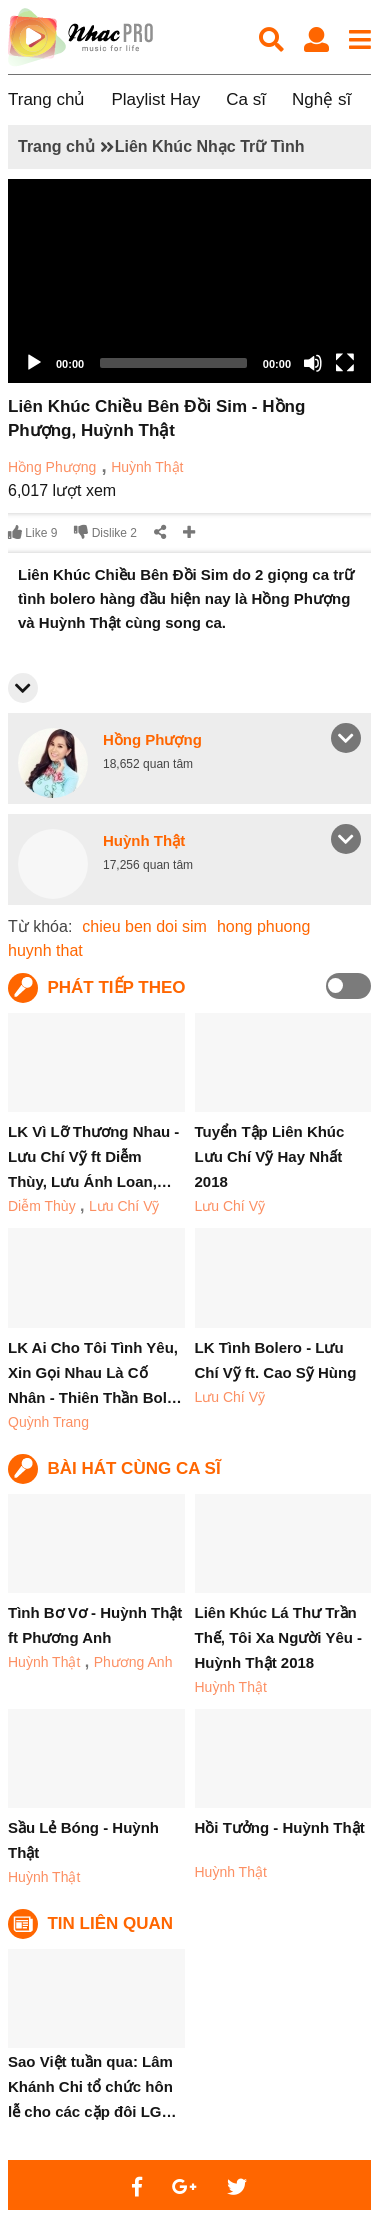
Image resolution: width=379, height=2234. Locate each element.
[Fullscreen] (345, 363)
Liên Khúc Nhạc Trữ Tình (210, 146)
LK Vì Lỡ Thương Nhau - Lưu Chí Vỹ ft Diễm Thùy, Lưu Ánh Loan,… (93, 1156)
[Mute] (313, 363)
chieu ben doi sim (144, 926)
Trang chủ (46, 99)
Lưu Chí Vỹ (124, 1206)
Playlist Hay (155, 99)
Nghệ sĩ (321, 99)
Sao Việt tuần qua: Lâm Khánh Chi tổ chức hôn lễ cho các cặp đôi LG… (92, 2086)
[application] (189, 281)
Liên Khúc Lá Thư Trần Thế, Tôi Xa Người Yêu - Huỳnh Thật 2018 (279, 1637)
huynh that (45, 950)
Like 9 (32, 532)
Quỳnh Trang (48, 1422)
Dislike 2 (105, 532)
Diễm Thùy (42, 1206)
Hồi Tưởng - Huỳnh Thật (280, 1827)
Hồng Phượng (52, 467)
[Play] (34, 363)
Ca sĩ (246, 99)
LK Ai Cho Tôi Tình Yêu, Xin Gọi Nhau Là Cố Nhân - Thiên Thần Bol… (95, 1372)
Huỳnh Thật (147, 467)
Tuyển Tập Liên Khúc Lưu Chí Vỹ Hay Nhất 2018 (270, 1156)
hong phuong (263, 926)
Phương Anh (133, 1662)
